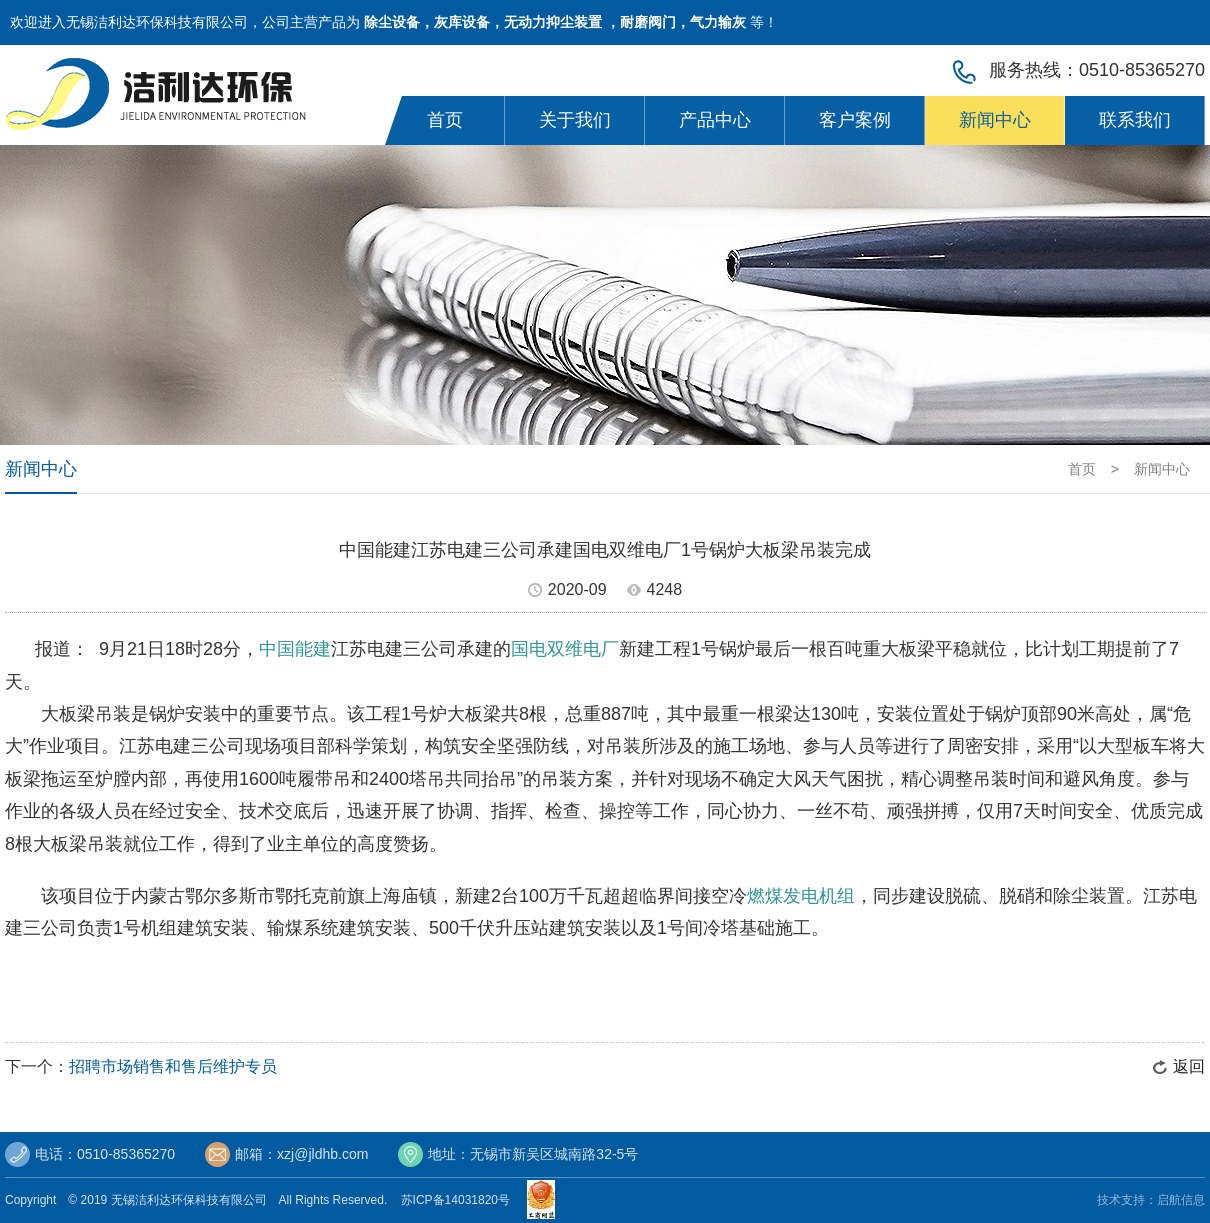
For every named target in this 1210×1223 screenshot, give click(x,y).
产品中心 (715, 120)
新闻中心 (995, 120)
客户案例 (855, 120)
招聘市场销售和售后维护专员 (173, 1066)
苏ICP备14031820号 (459, 1200)
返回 (1189, 1066)
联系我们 (1135, 120)
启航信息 (1181, 1200)
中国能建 (295, 649)
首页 (445, 120)
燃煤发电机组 (801, 896)
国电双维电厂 (565, 649)
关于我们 (575, 120)
